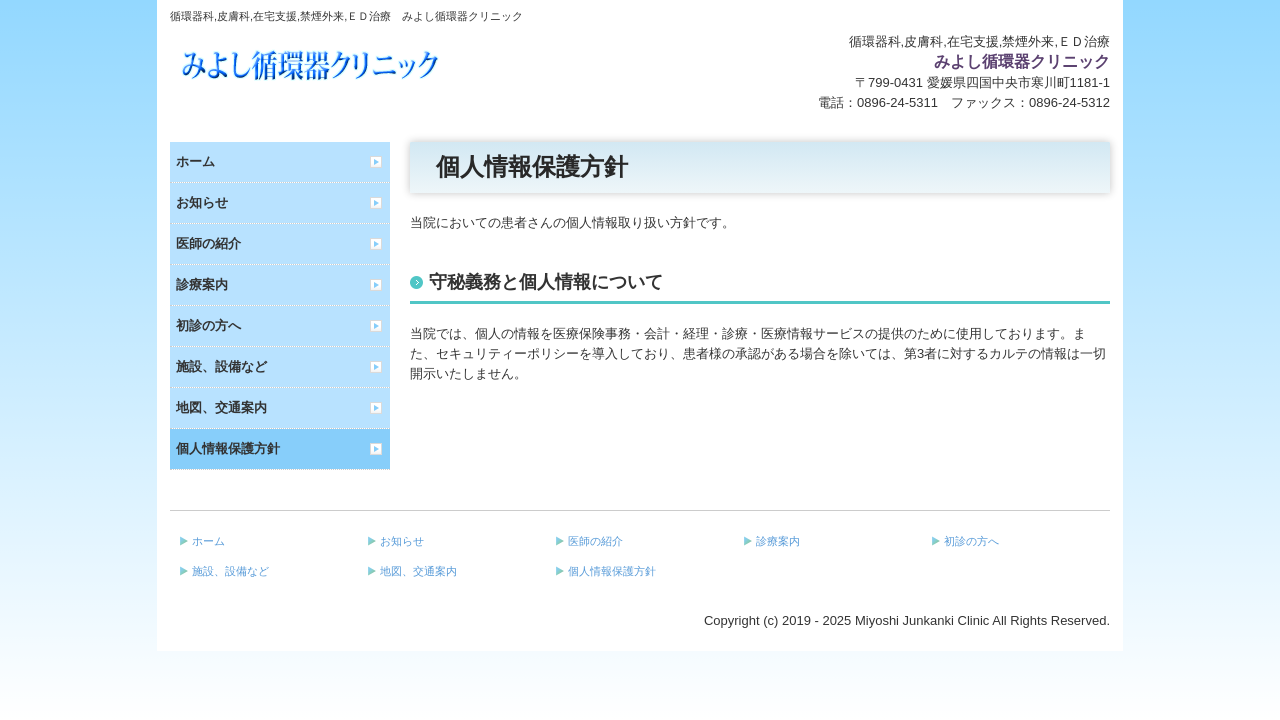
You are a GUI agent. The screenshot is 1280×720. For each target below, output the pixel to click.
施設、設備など (221, 366)
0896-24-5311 (897, 102)
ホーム (195, 161)
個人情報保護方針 (228, 448)
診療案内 (202, 284)
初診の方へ (208, 325)
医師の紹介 (208, 243)
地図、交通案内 (221, 407)
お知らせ (202, 202)
